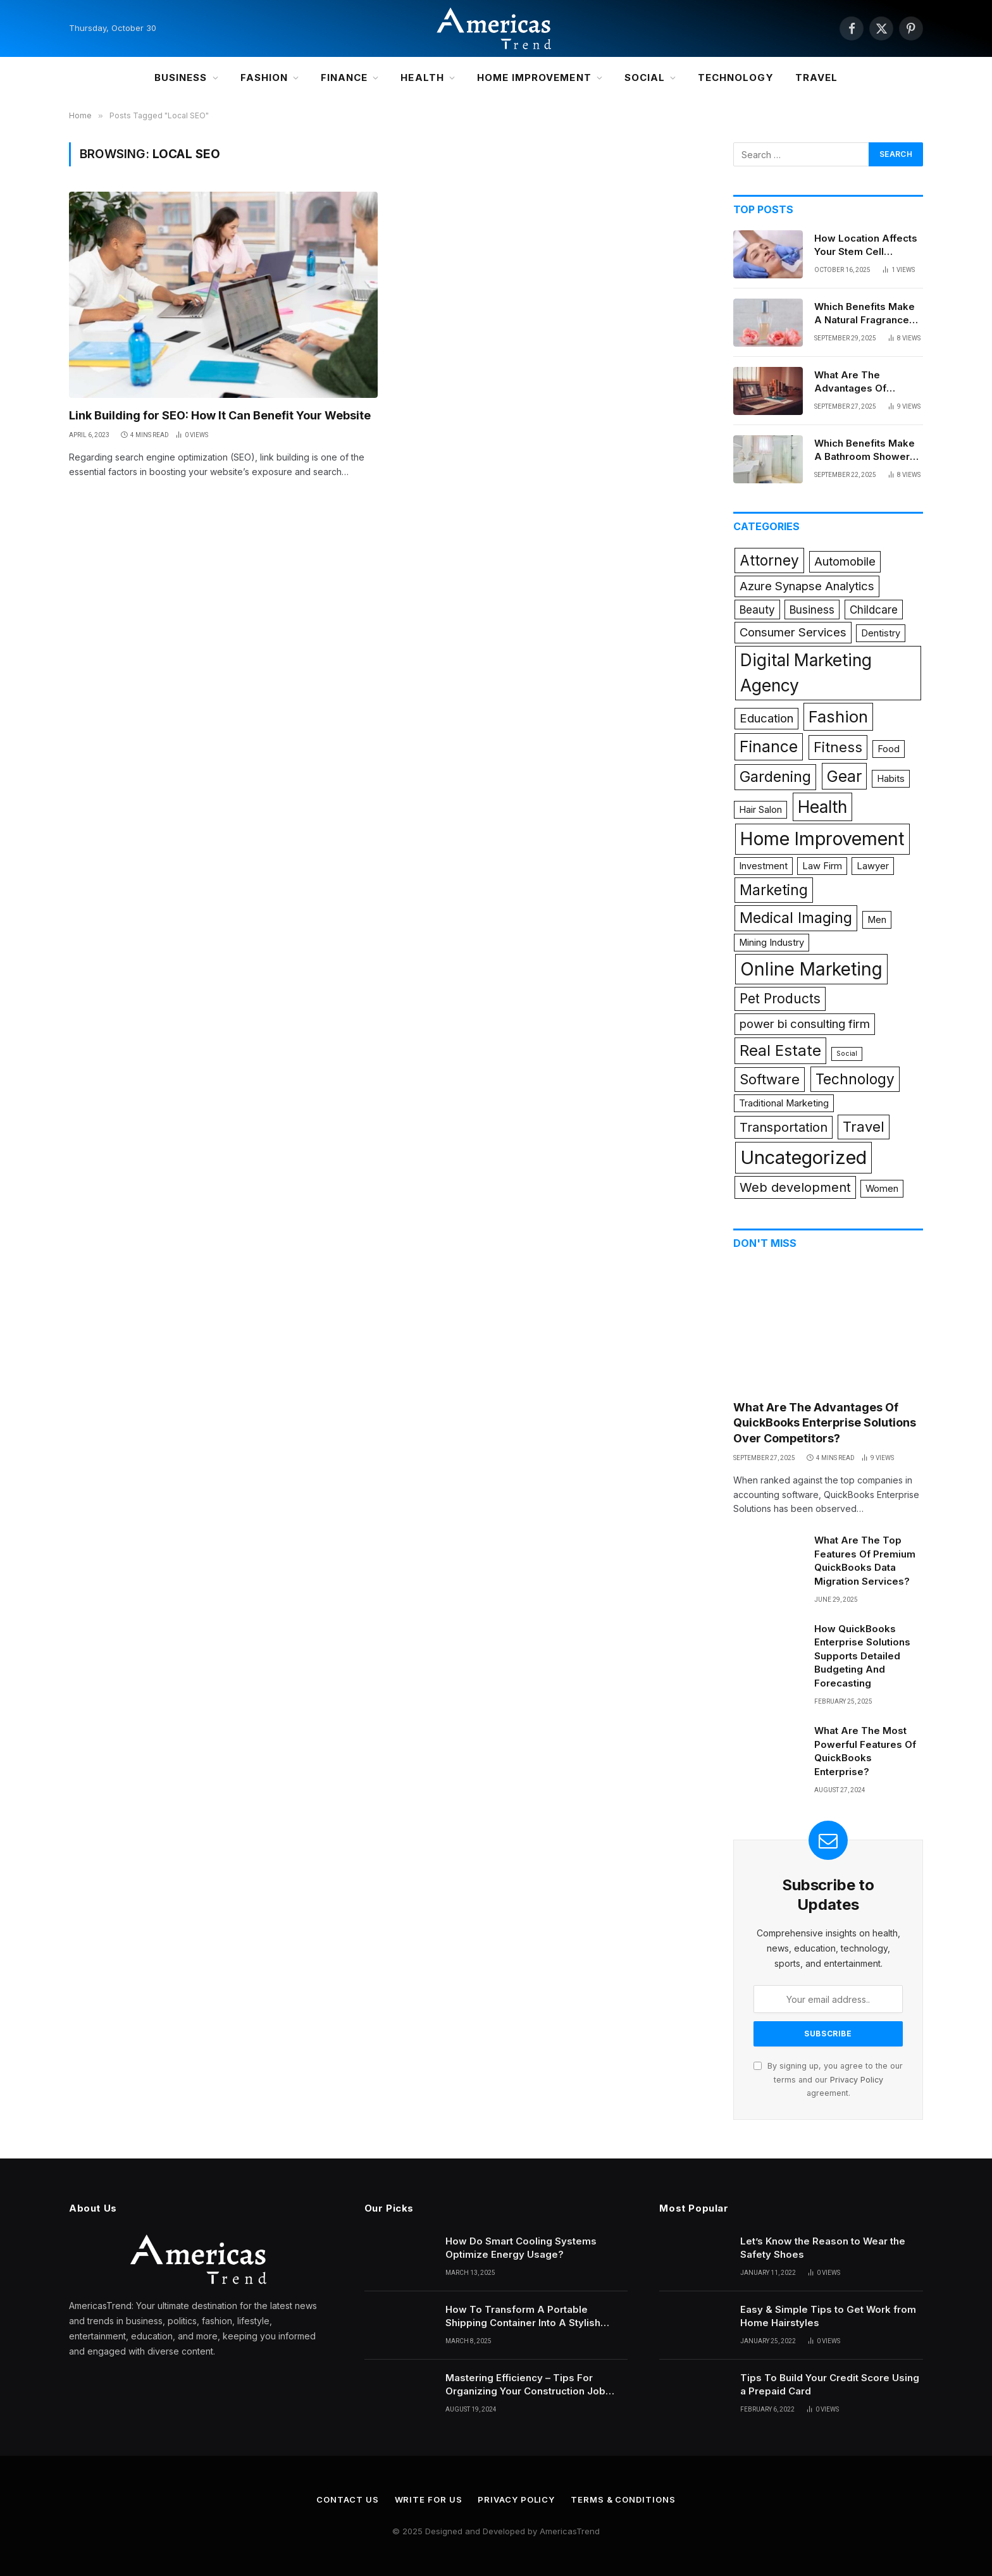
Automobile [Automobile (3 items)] (845, 561)
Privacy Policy (856, 2079)
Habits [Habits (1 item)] (891, 778)
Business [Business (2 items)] (812, 609)
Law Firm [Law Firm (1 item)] (822, 866)
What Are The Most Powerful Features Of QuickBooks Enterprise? (865, 1751)
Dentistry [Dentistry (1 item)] (880, 633)
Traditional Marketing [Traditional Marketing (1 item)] (784, 1103)
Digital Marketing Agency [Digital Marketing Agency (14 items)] (806, 672)
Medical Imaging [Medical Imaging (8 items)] (796, 917)
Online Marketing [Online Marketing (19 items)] (811, 969)
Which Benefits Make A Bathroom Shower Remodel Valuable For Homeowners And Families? (866, 450)
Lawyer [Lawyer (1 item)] (873, 866)
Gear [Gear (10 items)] (844, 776)
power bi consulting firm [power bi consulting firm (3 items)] (805, 1024)
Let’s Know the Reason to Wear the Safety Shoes (822, 2247)
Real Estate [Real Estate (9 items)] (780, 1050)
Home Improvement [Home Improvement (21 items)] (822, 838)
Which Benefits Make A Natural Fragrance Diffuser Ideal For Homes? (864, 313)
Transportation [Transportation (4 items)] (784, 1127)
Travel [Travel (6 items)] (863, 1126)
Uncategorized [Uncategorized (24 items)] (803, 1157)
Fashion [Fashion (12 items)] (838, 716)
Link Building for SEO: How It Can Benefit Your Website (220, 415)
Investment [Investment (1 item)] (763, 866)
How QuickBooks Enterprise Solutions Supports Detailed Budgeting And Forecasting (862, 1656)
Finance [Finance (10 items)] (769, 746)
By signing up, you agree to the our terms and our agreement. (828, 2079)
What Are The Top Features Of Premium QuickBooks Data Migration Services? (864, 1560)
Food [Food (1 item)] (888, 749)
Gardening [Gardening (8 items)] (775, 776)
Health (421, 77)
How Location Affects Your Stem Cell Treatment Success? (865, 245)
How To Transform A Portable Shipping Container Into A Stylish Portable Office (522, 2316)
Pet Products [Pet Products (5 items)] (780, 998)
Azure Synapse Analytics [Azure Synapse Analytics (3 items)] (807, 586)
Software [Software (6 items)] (770, 1079)
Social (644, 77)
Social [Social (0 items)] (846, 1054)
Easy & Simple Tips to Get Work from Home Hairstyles (828, 2316)
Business (180, 77)
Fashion (264, 77)
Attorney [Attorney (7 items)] (769, 560)
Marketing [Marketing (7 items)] (774, 889)
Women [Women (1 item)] (881, 1188)
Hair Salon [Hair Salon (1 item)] (760, 809)
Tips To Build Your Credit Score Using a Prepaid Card (829, 2384)
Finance (344, 77)
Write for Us (428, 2499)
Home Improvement (534, 77)
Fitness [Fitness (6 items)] (838, 747)
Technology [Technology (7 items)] (855, 1078)
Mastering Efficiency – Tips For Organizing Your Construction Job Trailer (525, 2385)
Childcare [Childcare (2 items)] (874, 609)
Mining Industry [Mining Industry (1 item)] (771, 942)
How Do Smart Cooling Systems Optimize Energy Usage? (521, 2247)
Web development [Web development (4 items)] (795, 1187)
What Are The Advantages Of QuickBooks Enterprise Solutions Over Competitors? (862, 382)
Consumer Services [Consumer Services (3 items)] (793, 632)
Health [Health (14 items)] (822, 806)
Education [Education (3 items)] (766, 718)
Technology (736, 77)
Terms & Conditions (623, 2499)
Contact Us (347, 2499)
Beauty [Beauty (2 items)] (757, 609)
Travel (816, 77)
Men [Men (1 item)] (876, 920)
